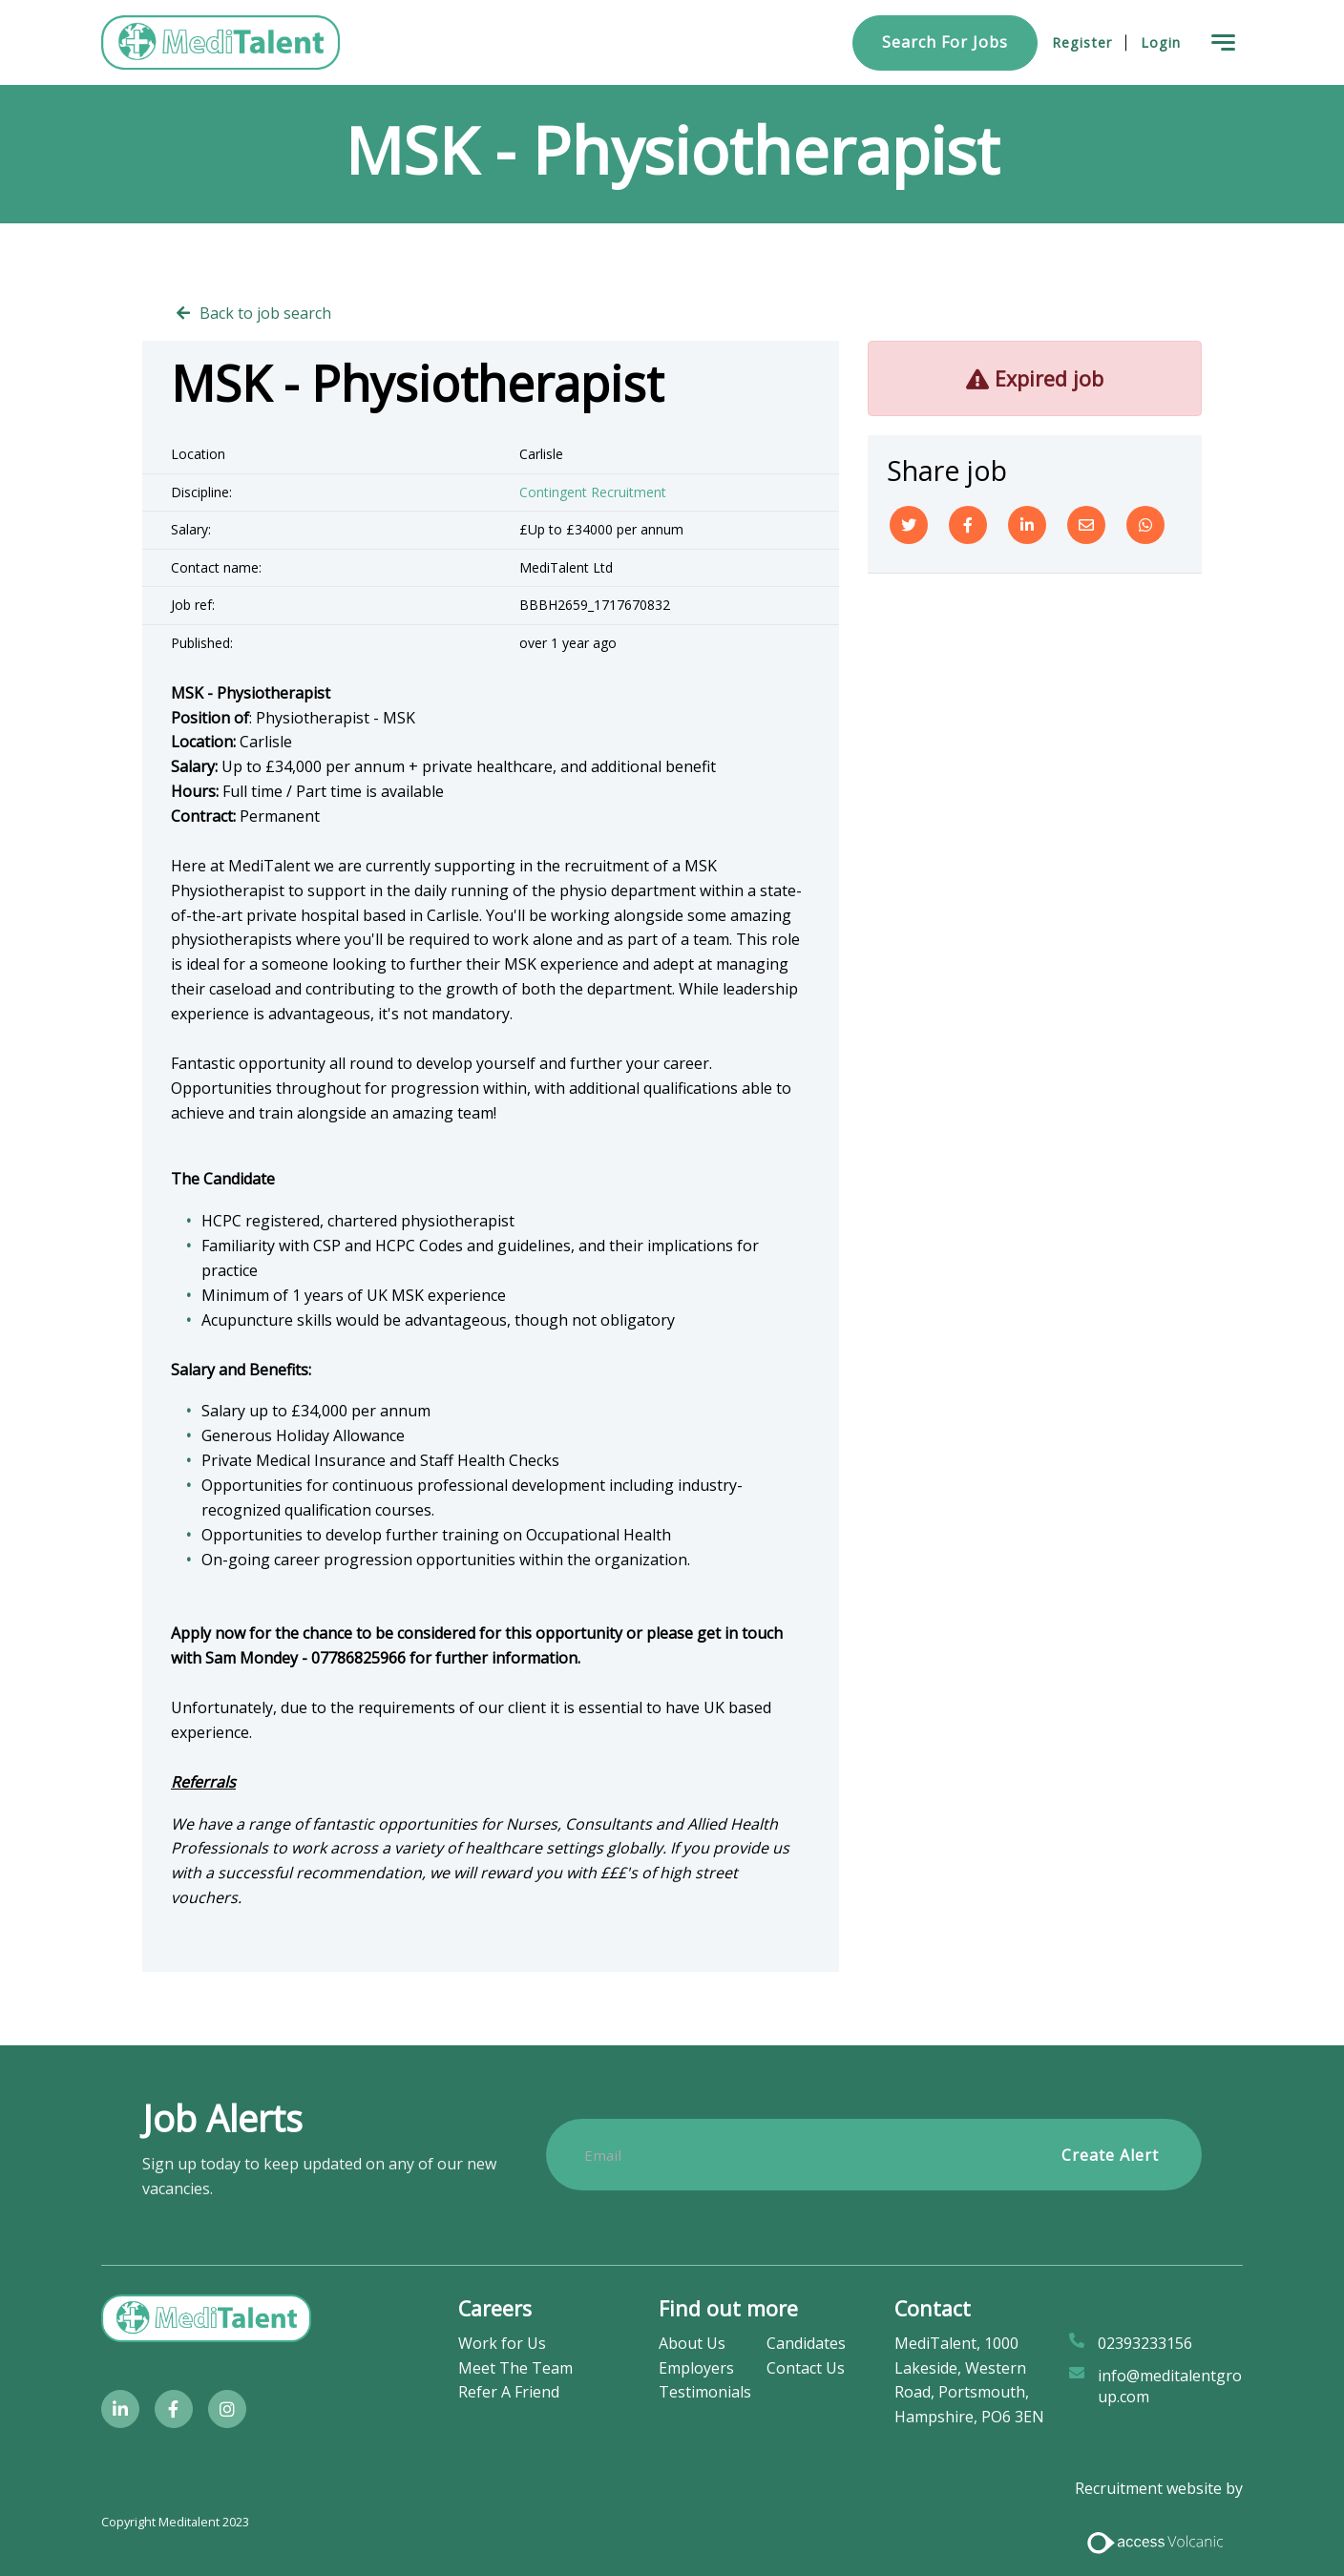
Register (1082, 42)
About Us (692, 2343)
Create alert (1110, 2155)
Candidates (806, 2343)
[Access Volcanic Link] (1156, 2540)
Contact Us (805, 2367)
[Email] (1086, 525)
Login (1161, 42)
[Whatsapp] (1145, 525)
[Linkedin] (1027, 525)
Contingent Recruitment (592, 492)
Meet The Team (515, 2367)
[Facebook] (968, 525)
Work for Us (502, 2343)
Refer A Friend (508, 2391)
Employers (696, 2367)
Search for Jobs (945, 41)
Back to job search (265, 313)
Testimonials (705, 2391)
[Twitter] (909, 525)
